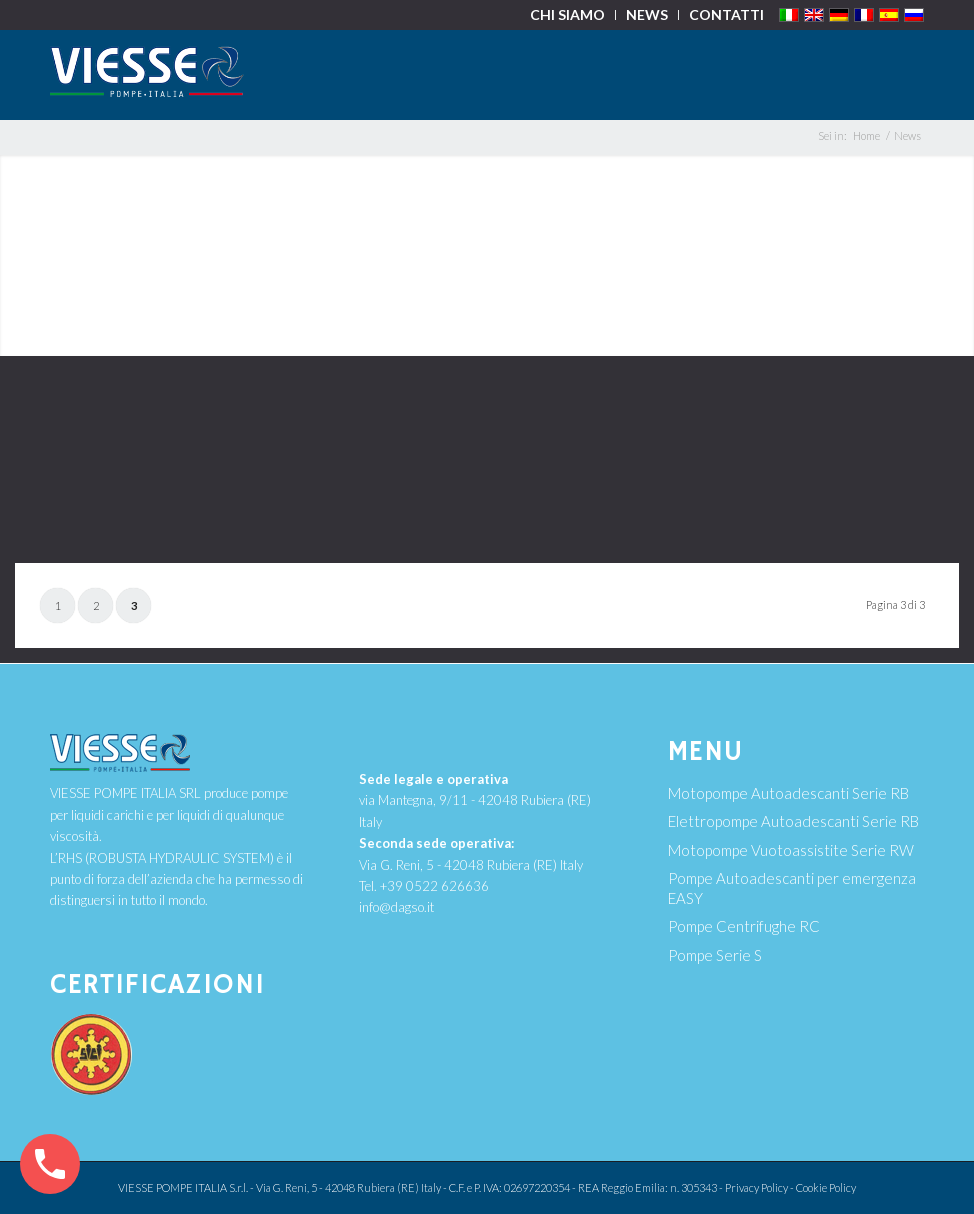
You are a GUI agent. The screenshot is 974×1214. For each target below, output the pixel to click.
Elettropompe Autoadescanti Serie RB (793, 821)
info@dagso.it (396, 907)
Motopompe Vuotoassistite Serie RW (791, 850)
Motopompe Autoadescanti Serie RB (788, 793)
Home (866, 135)
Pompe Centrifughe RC (744, 926)
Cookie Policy (826, 1187)
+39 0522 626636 (434, 886)
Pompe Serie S (715, 955)
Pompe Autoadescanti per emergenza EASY (792, 888)
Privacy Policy (756, 1187)
